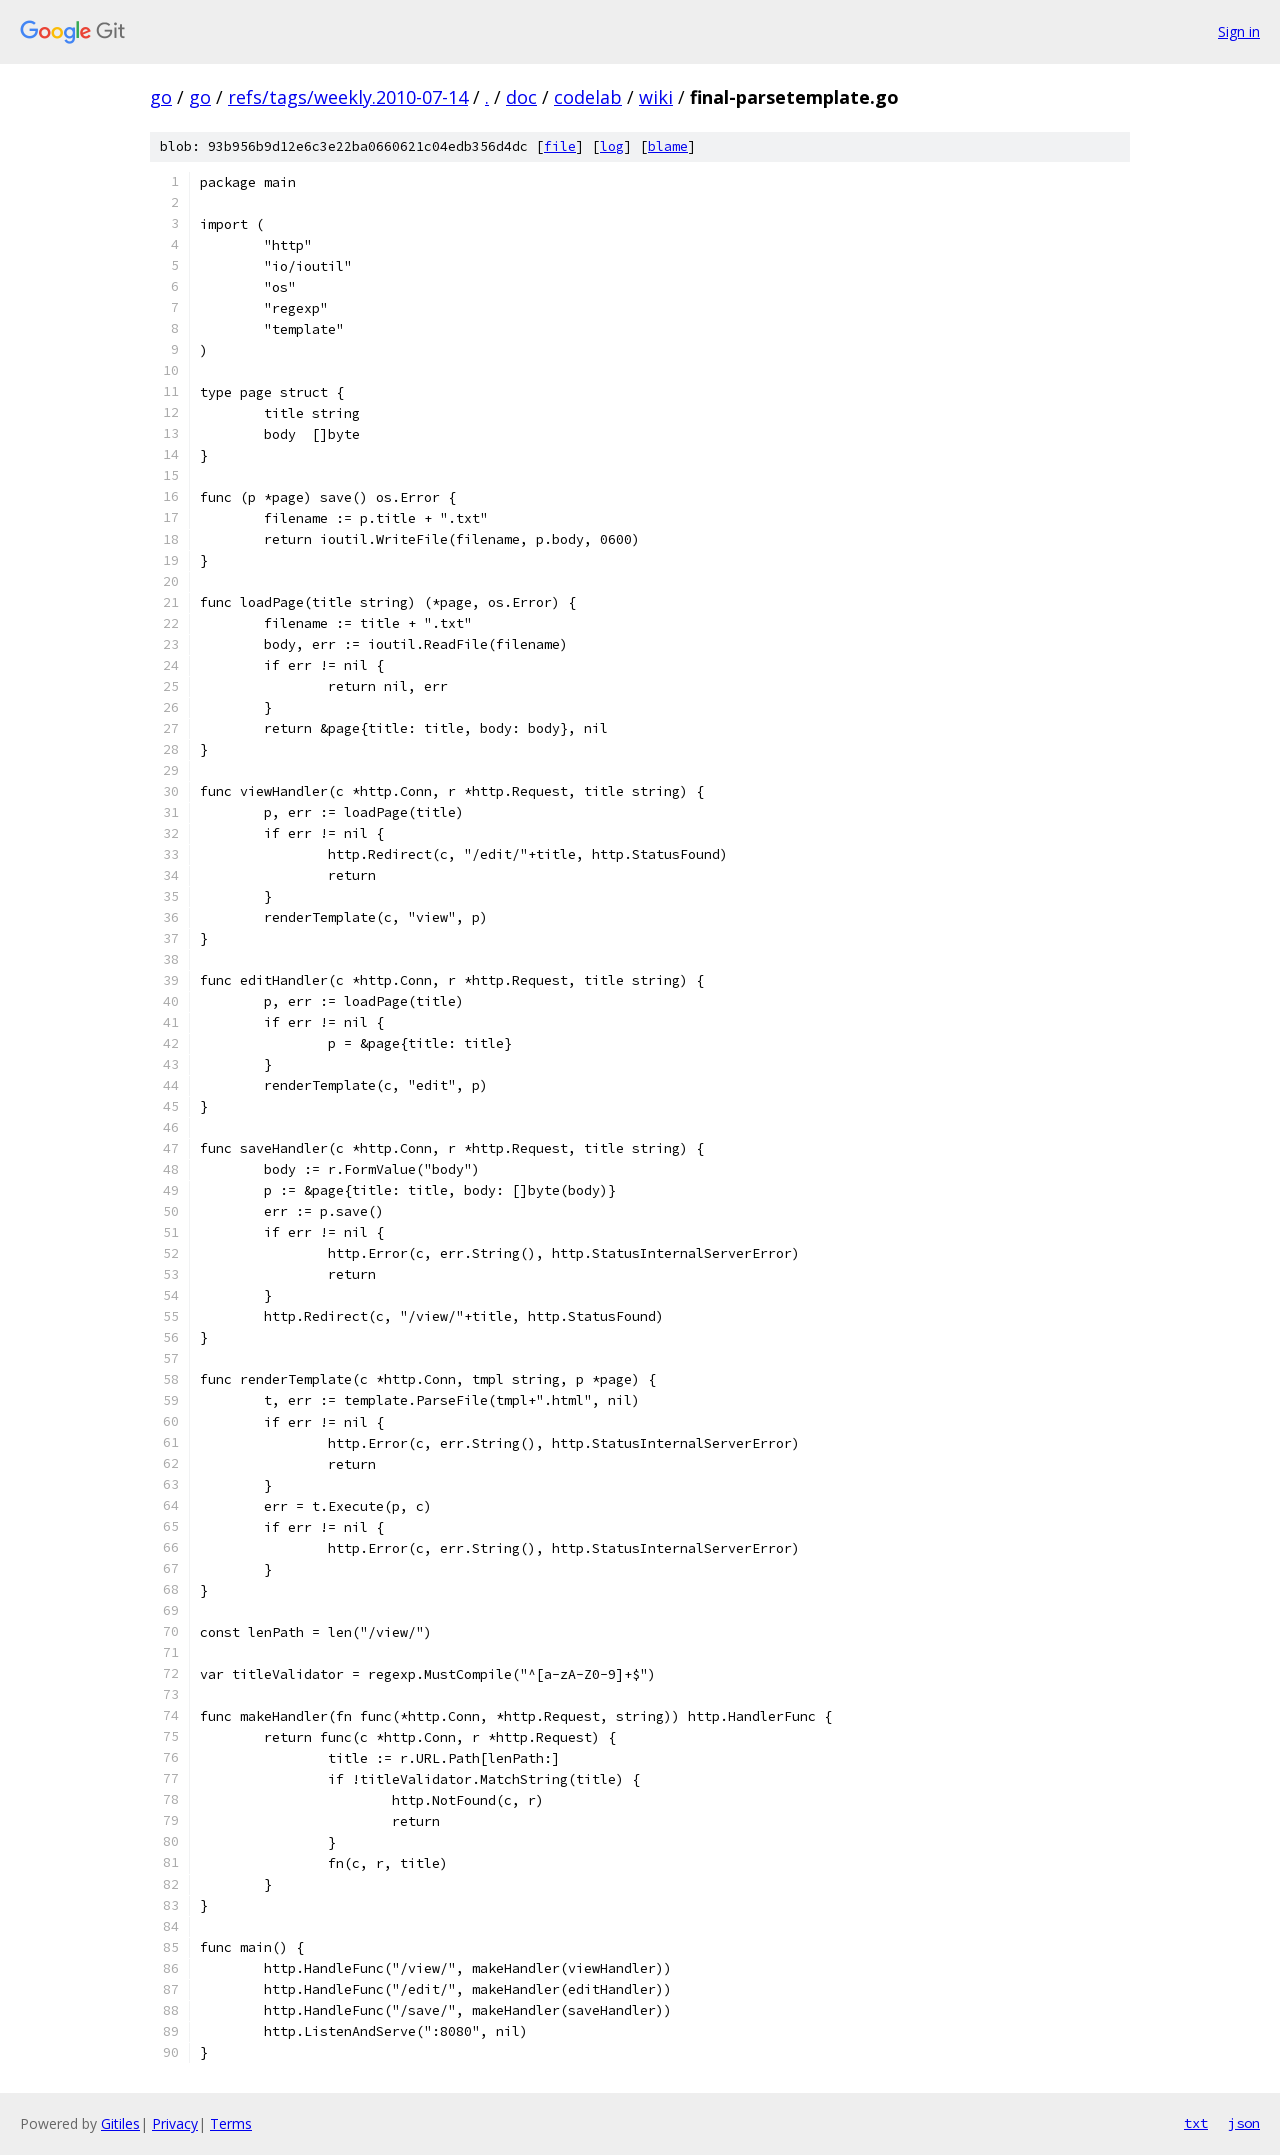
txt (1196, 2123)
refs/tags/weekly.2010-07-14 (348, 97)
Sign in (1239, 31)
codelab (588, 97)
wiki (656, 97)
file (560, 146)
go (161, 97)
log (612, 146)
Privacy (175, 2123)
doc (521, 97)
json (1244, 2123)
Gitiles (120, 2123)
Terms (231, 2123)
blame (668, 146)
